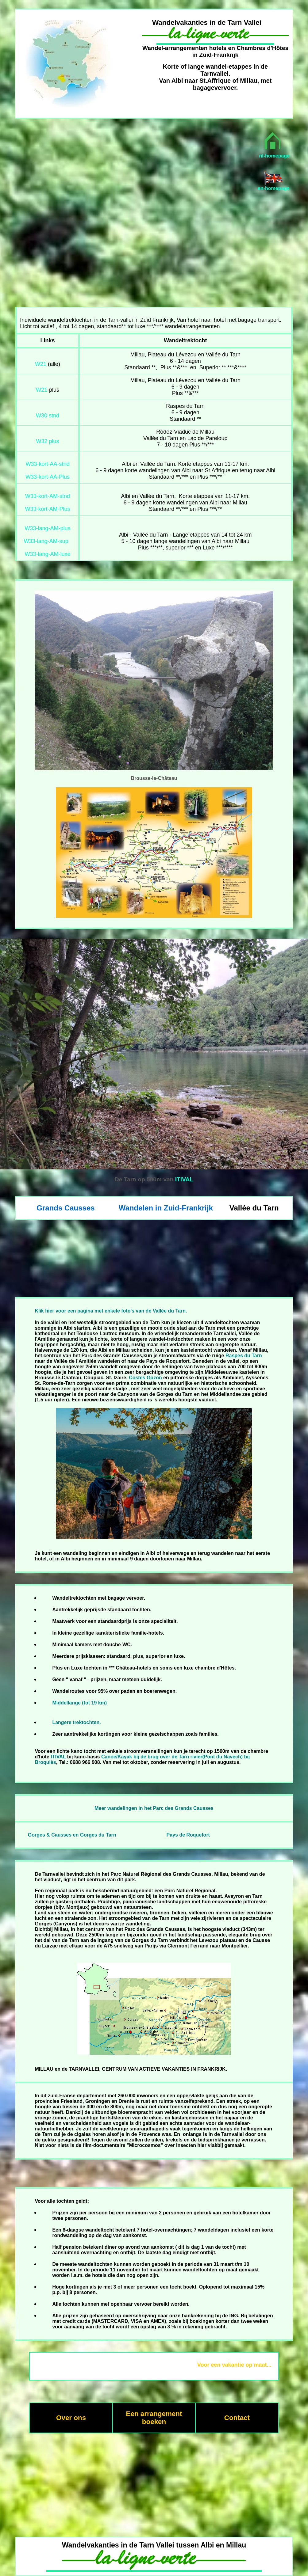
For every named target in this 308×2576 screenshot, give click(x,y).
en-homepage (274, 188)
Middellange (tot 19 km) (79, 1702)
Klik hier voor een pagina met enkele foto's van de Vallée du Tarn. (111, 1310)
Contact (237, 2418)
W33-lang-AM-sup (46, 541)
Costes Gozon (145, 1377)
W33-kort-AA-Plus (47, 477)
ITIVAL (184, 1179)
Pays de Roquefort (188, 1834)
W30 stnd (47, 415)
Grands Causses (65, 1208)
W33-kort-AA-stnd (47, 464)
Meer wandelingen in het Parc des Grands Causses (154, 1808)
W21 (40, 364)
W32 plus (47, 441)
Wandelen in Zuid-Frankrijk (166, 1208)
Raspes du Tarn (243, 1355)
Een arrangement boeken (154, 2418)
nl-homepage (274, 155)
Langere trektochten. (76, 1722)
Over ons (71, 2418)
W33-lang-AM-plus (47, 528)
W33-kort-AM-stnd (47, 496)
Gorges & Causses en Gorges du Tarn (72, 1834)
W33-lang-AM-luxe (47, 554)
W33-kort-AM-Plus (47, 509)
